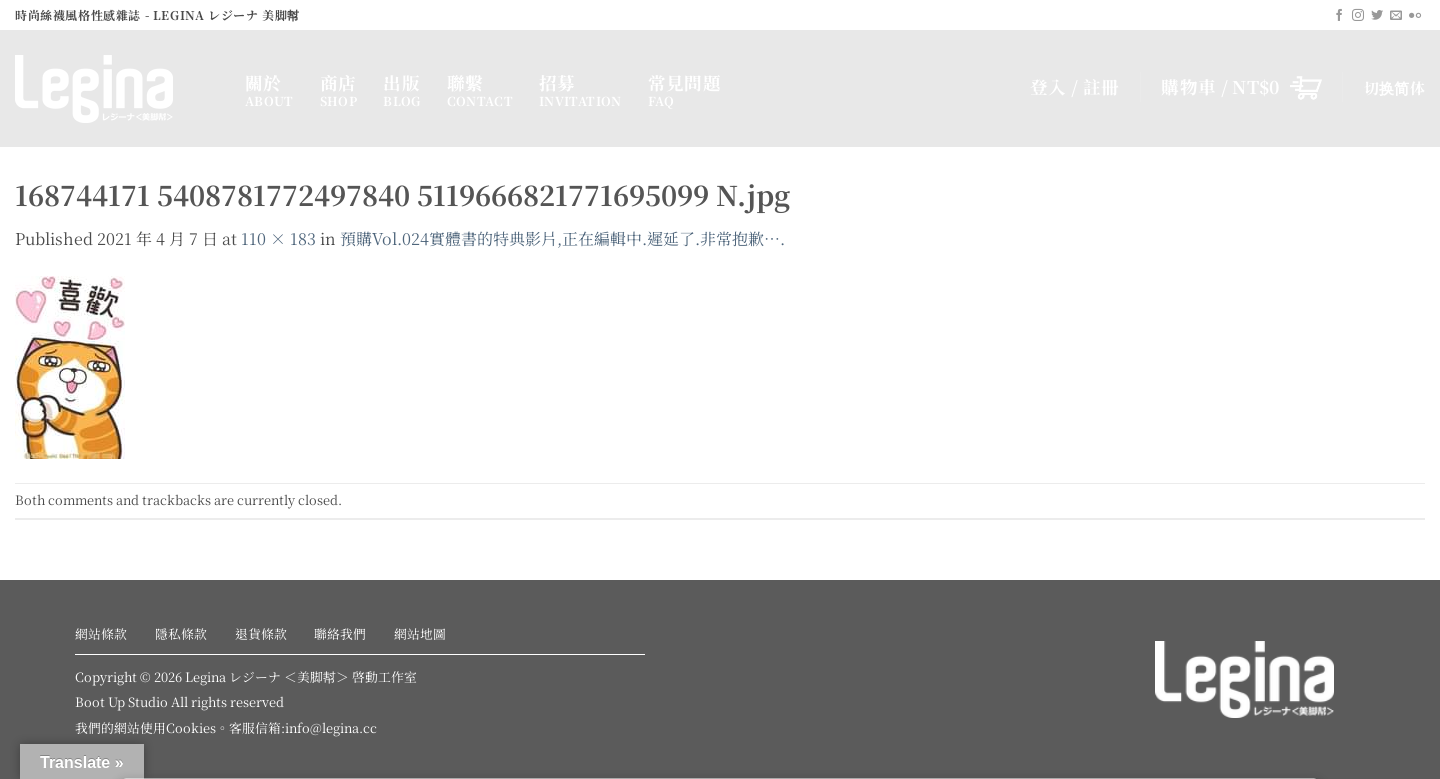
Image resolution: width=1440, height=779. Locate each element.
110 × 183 (278, 238)
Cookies (191, 727)
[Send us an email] (1396, 16)
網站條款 (101, 633)
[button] (1241, 87)
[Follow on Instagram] (1358, 16)
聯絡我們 (340, 633)
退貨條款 (261, 633)
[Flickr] (1415, 16)
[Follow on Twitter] (1377, 16)
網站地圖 (420, 633)
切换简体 (1394, 87)
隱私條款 (181, 633)
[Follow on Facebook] (1339, 16)
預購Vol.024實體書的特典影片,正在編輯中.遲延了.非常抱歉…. (562, 238)
